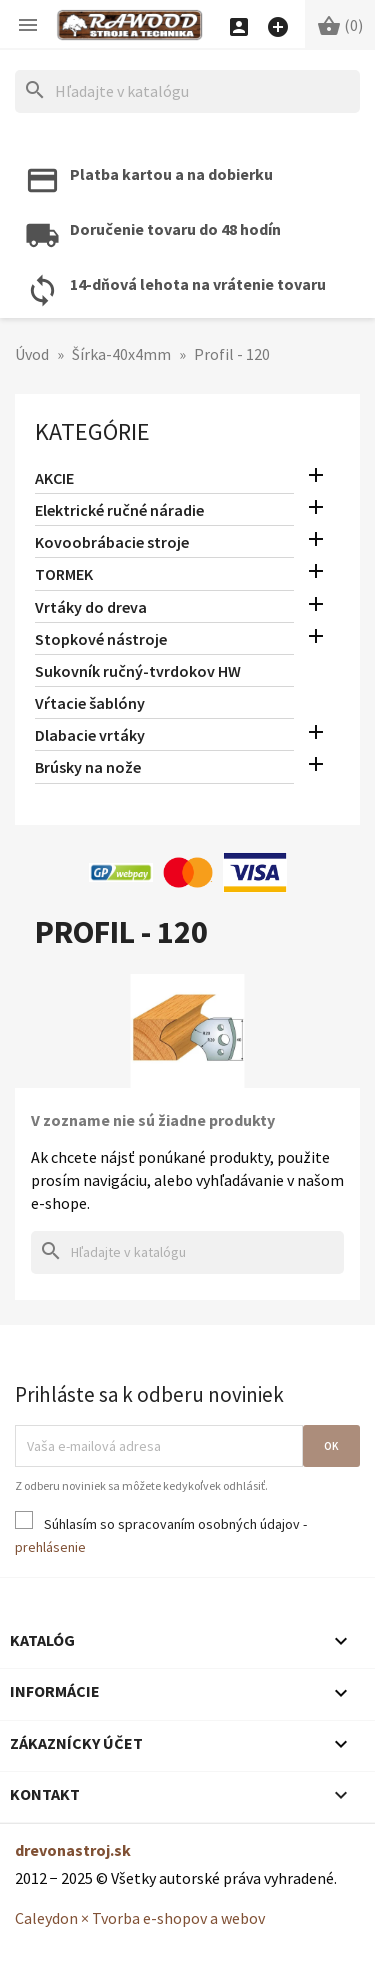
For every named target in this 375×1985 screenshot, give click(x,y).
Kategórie (92, 431)
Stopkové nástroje (101, 639)
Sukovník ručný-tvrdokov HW (138, 671)
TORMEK (64, 574)
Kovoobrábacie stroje (112, 542)
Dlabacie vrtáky (90, 735)
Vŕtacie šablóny (90, 703)
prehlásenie (50, 1547)
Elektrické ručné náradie (119, 510)
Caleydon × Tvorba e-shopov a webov (140, 1918)
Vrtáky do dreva (91, 607)
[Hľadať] (187, 91)
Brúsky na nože (88, 767)
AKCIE (54, 478)
